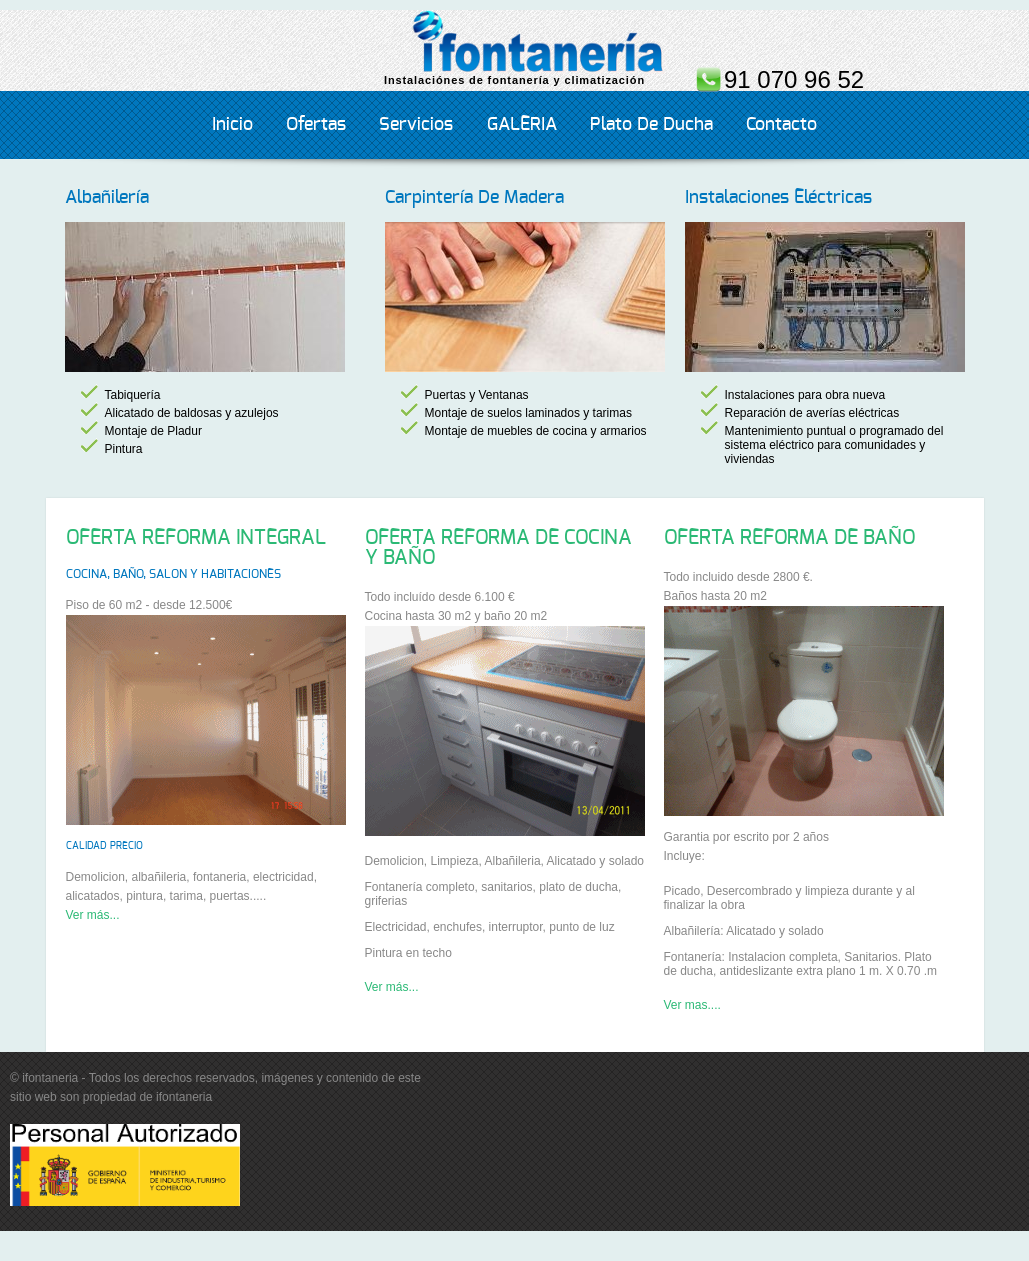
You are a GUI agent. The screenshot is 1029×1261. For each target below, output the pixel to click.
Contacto (781, 125)
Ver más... (93, 915)
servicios (416, 125)
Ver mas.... (692, 1005)
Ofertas (316, 125)
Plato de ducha (651, 125)
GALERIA (522, 125)
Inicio (232, 125)
